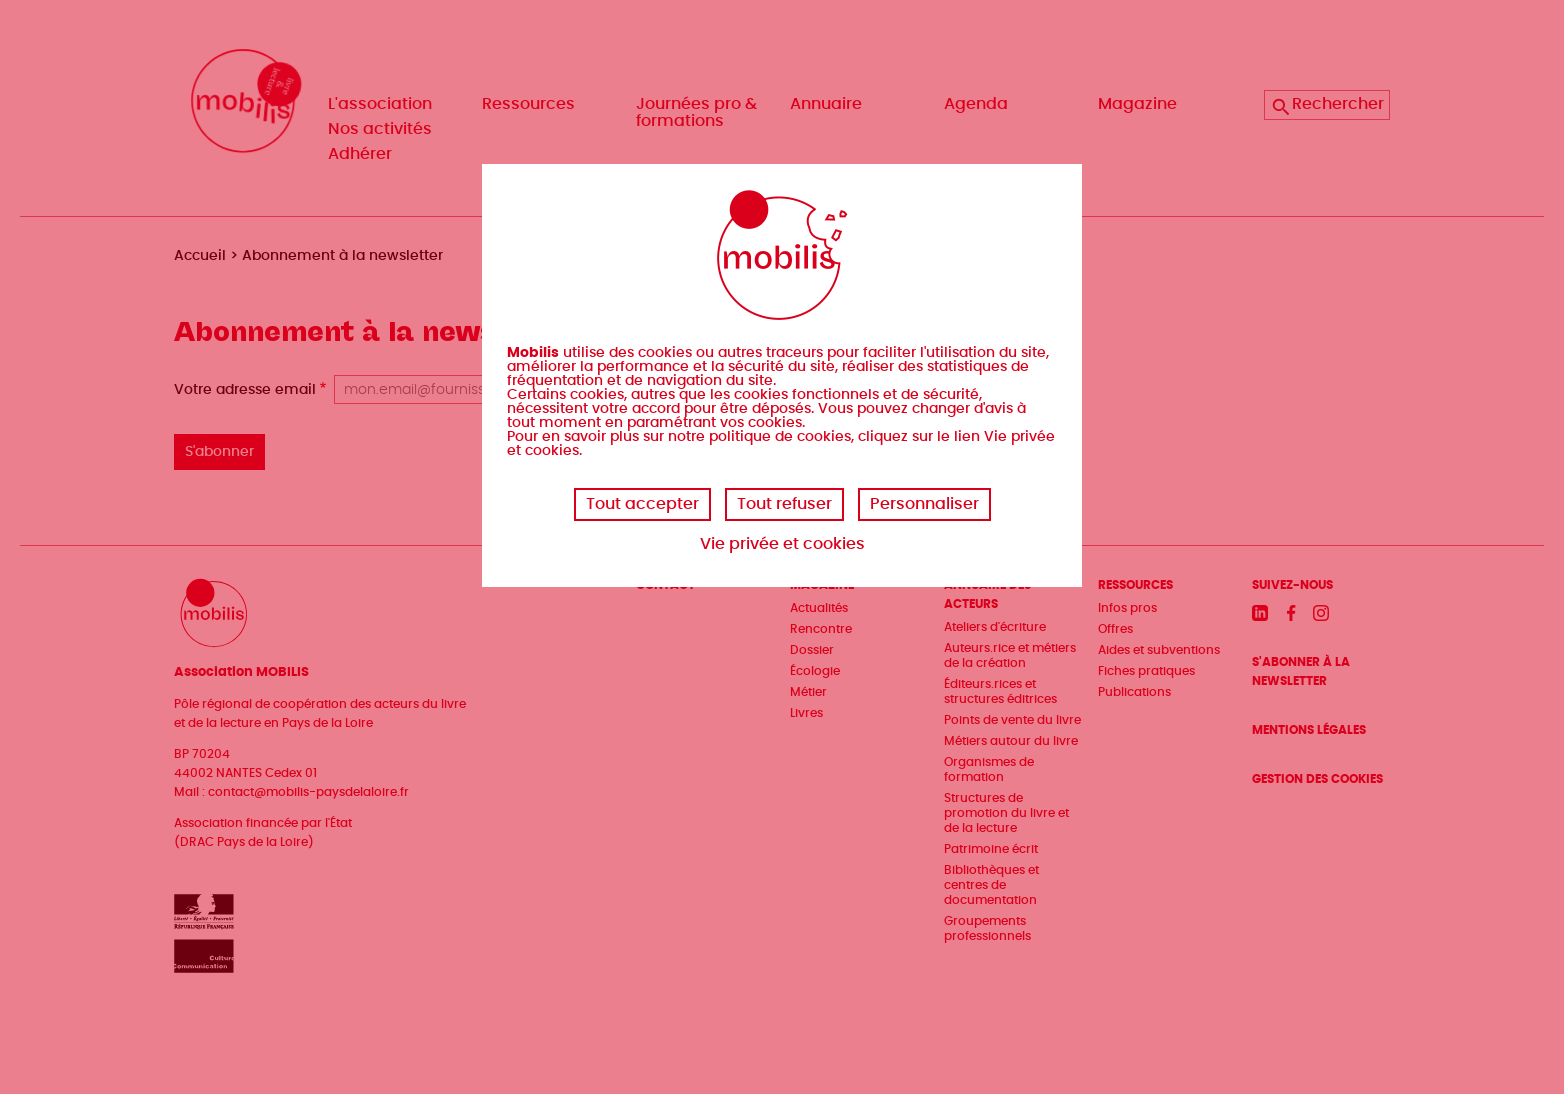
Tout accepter (642, 504)
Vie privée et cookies (782, 544)
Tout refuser (784, 504)
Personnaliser (924, 504)
